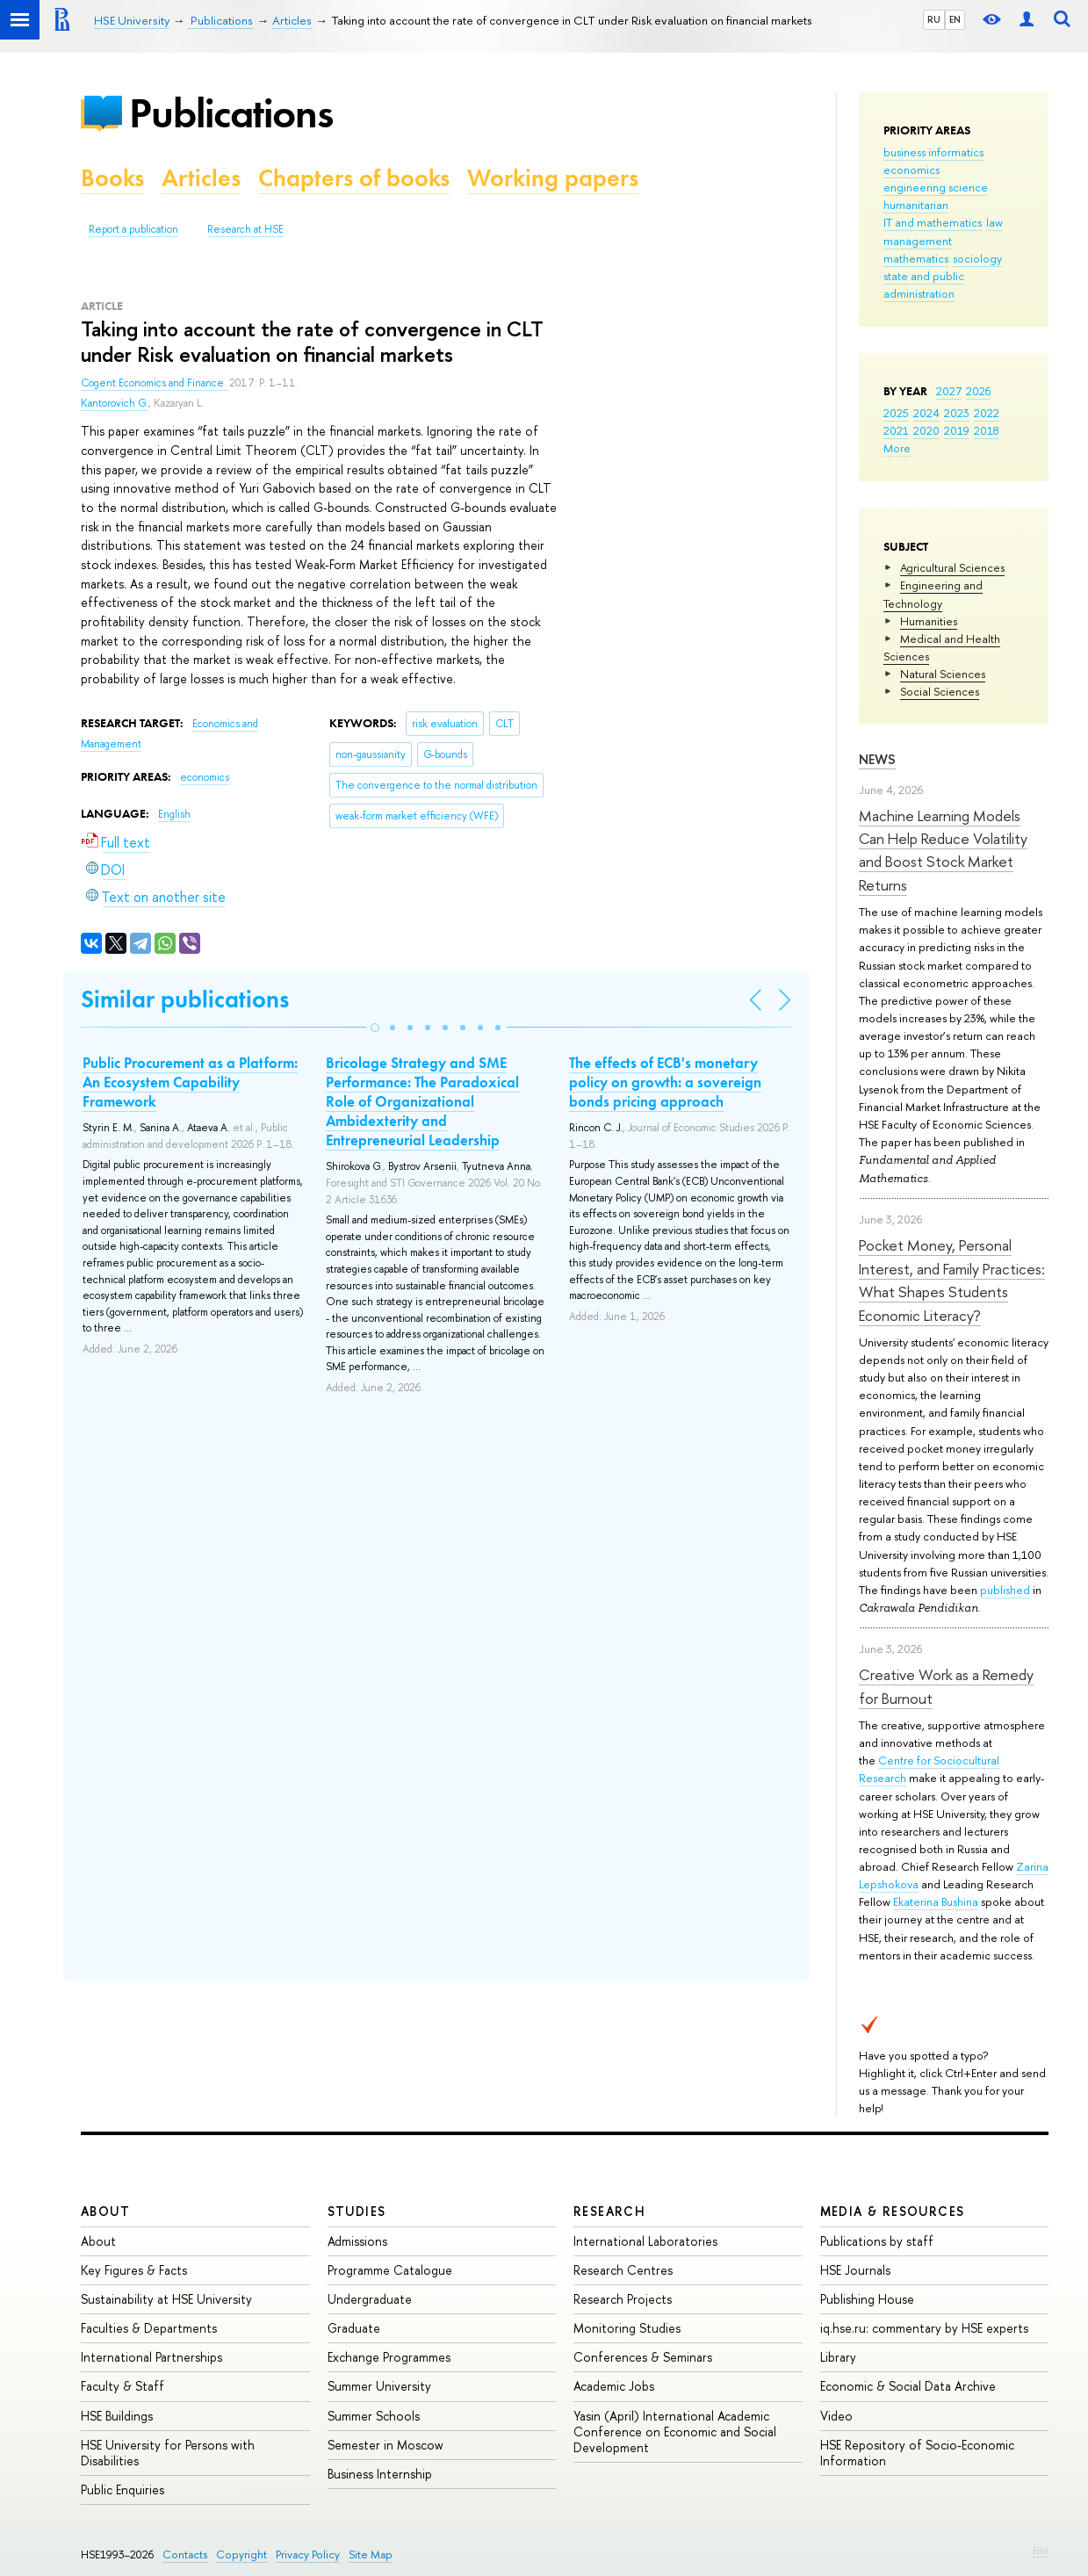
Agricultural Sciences (952, 567)
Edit (1040, 2550)
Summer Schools (374, 2415)
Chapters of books (354, 177)
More (897, 448)
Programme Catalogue (390, 2270)
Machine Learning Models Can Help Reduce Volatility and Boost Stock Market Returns (943, 850)
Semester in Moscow (385, 2444)
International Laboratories (645, 2241)
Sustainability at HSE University (166, 2299)
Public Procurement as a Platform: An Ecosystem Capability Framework (190, 1082)
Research (609, 2211)
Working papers (552, 177)
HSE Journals (855, 2270)
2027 (949, 391)
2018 (986, 430)
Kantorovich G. (114, 403)
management (917, 241)
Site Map (371, 2554)
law (994, 222)
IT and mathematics (932, 222)
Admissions (357, 2241)
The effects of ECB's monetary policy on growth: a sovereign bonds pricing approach (665, 1082)
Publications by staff (876, 2241)
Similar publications (185, 999)
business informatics (933, 152)
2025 (896, 413)
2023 (956, 413)
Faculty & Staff (122, 2386)
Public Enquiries (122, 2489)
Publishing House (867, 2299)
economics (911, 169)
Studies (357, 2211)
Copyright (241, 2554)
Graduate (354, 2328)
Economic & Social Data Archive (908, 2386)
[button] (375, 1027)
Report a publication (133, 229)
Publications (231, 113)
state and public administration (923, 284)
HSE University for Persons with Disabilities (168, 2452)
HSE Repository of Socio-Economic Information (917, 2452)
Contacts (184, 2554)
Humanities (928, 621)
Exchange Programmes (389, 2357)
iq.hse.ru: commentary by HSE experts (924, 2328)
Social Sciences (939, 691)
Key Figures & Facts (134, 2270)
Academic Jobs (613, 2386)
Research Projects (622, 2299)
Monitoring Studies (627, 2328)
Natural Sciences (942, 674)
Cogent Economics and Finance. (155, 383)
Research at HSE (245, 229)
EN (955, 19)
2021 (896, 430)
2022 (986, 413)
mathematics (915, 258)
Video (836, 2415)
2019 (956, 430)
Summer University (379, 2386)
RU (933, 19)
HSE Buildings (117, 2415)
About (105, 2211)
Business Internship (380, 2473)
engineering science (935, 187)
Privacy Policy (308, 2554)
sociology (977, 258)
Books (112, 177)
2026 (978, 391)
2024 (926, 413)
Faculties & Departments (149, 2328)
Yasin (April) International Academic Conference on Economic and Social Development (674, 2431)
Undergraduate (370, 2299)
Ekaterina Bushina (935, 1901)
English (174, 814)
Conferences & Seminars (642, 2357)
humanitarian (915, 205)
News (877, 759)
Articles (201, 177)
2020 (926, 430)
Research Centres (623, 2270)
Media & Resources (892, 2211)
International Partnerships (151, 2357)
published (1005, 1590)
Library (838, 2357)
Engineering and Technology (933, 593)
